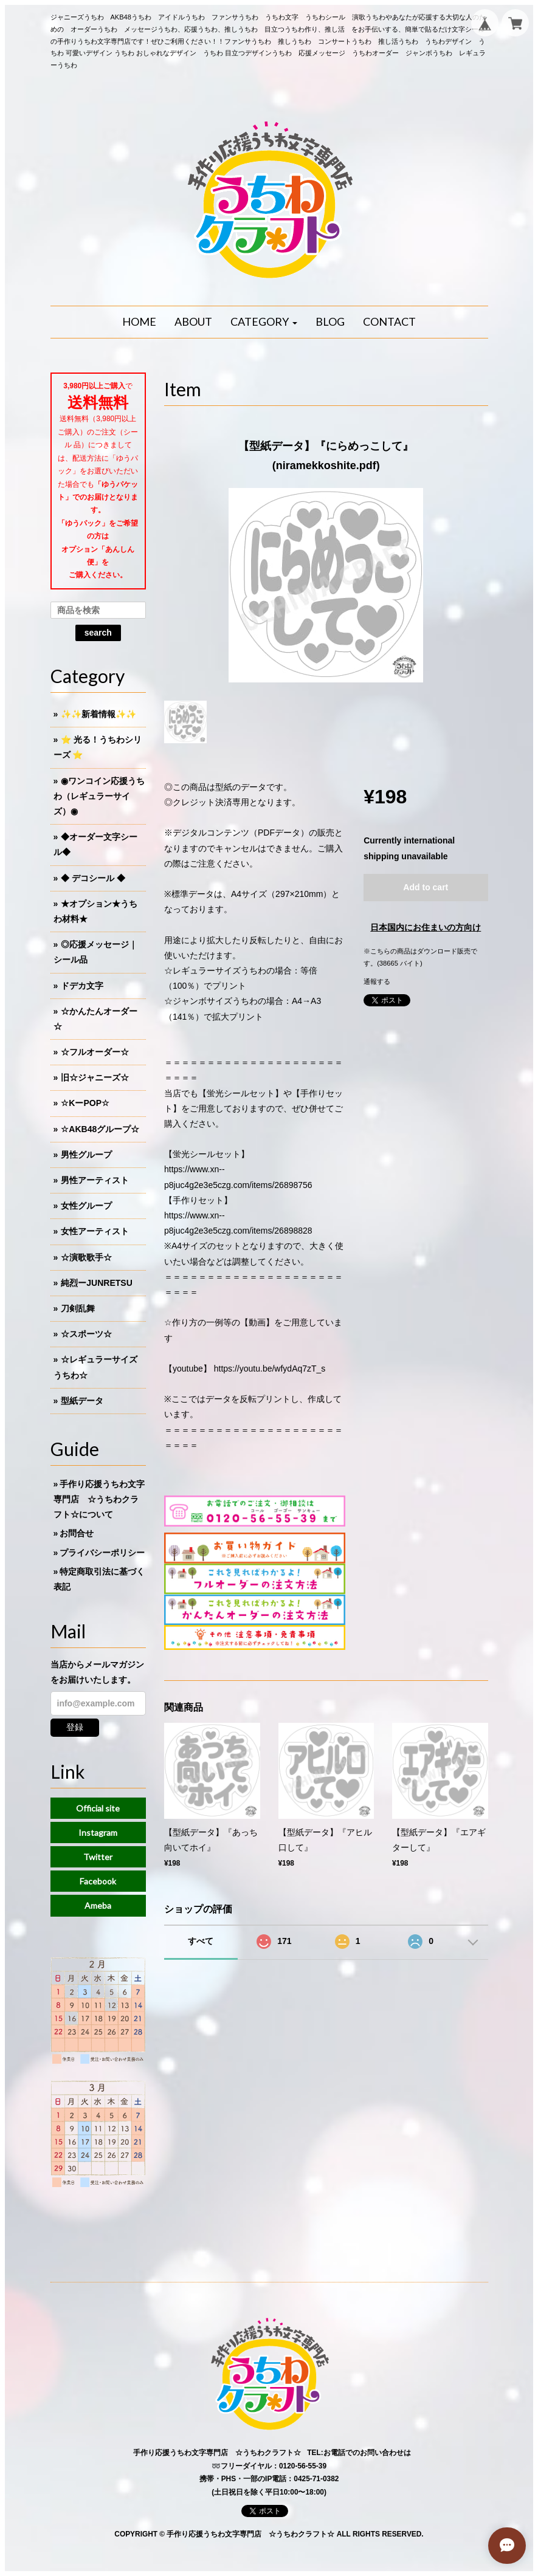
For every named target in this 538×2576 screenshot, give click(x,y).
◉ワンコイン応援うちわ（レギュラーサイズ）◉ (99, 796)
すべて (200, 1941)
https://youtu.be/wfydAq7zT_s (270, 1368)
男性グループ (86, 1154)
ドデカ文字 (82, 986)
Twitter (97, 1857)
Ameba (97, 1905)
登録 (74, 1727)
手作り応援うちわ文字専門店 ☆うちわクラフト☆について (99, 1499)
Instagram (97, 1832)
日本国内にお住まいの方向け (425, 927)
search (98, 632)
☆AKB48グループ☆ (100, 1129)
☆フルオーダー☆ (95, 1052)
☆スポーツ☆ (86, 1334)
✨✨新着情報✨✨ (98, 714)
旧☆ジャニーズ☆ (95, 1077)
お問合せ (77, 1533)
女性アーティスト (95, 1231)
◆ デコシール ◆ (93, 878)
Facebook (98, 1881)
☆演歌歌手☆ (86, 1257)
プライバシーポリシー (102, 1553)
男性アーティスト (95, 1180)
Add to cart (425, 887)
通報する (377, 981)
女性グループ (86, 1206)
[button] (263, 322)
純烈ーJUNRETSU (96, 1283)
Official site (98, 1808)
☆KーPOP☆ (85, 1103)
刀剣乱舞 (78, 1308)
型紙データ (82, 1401)
